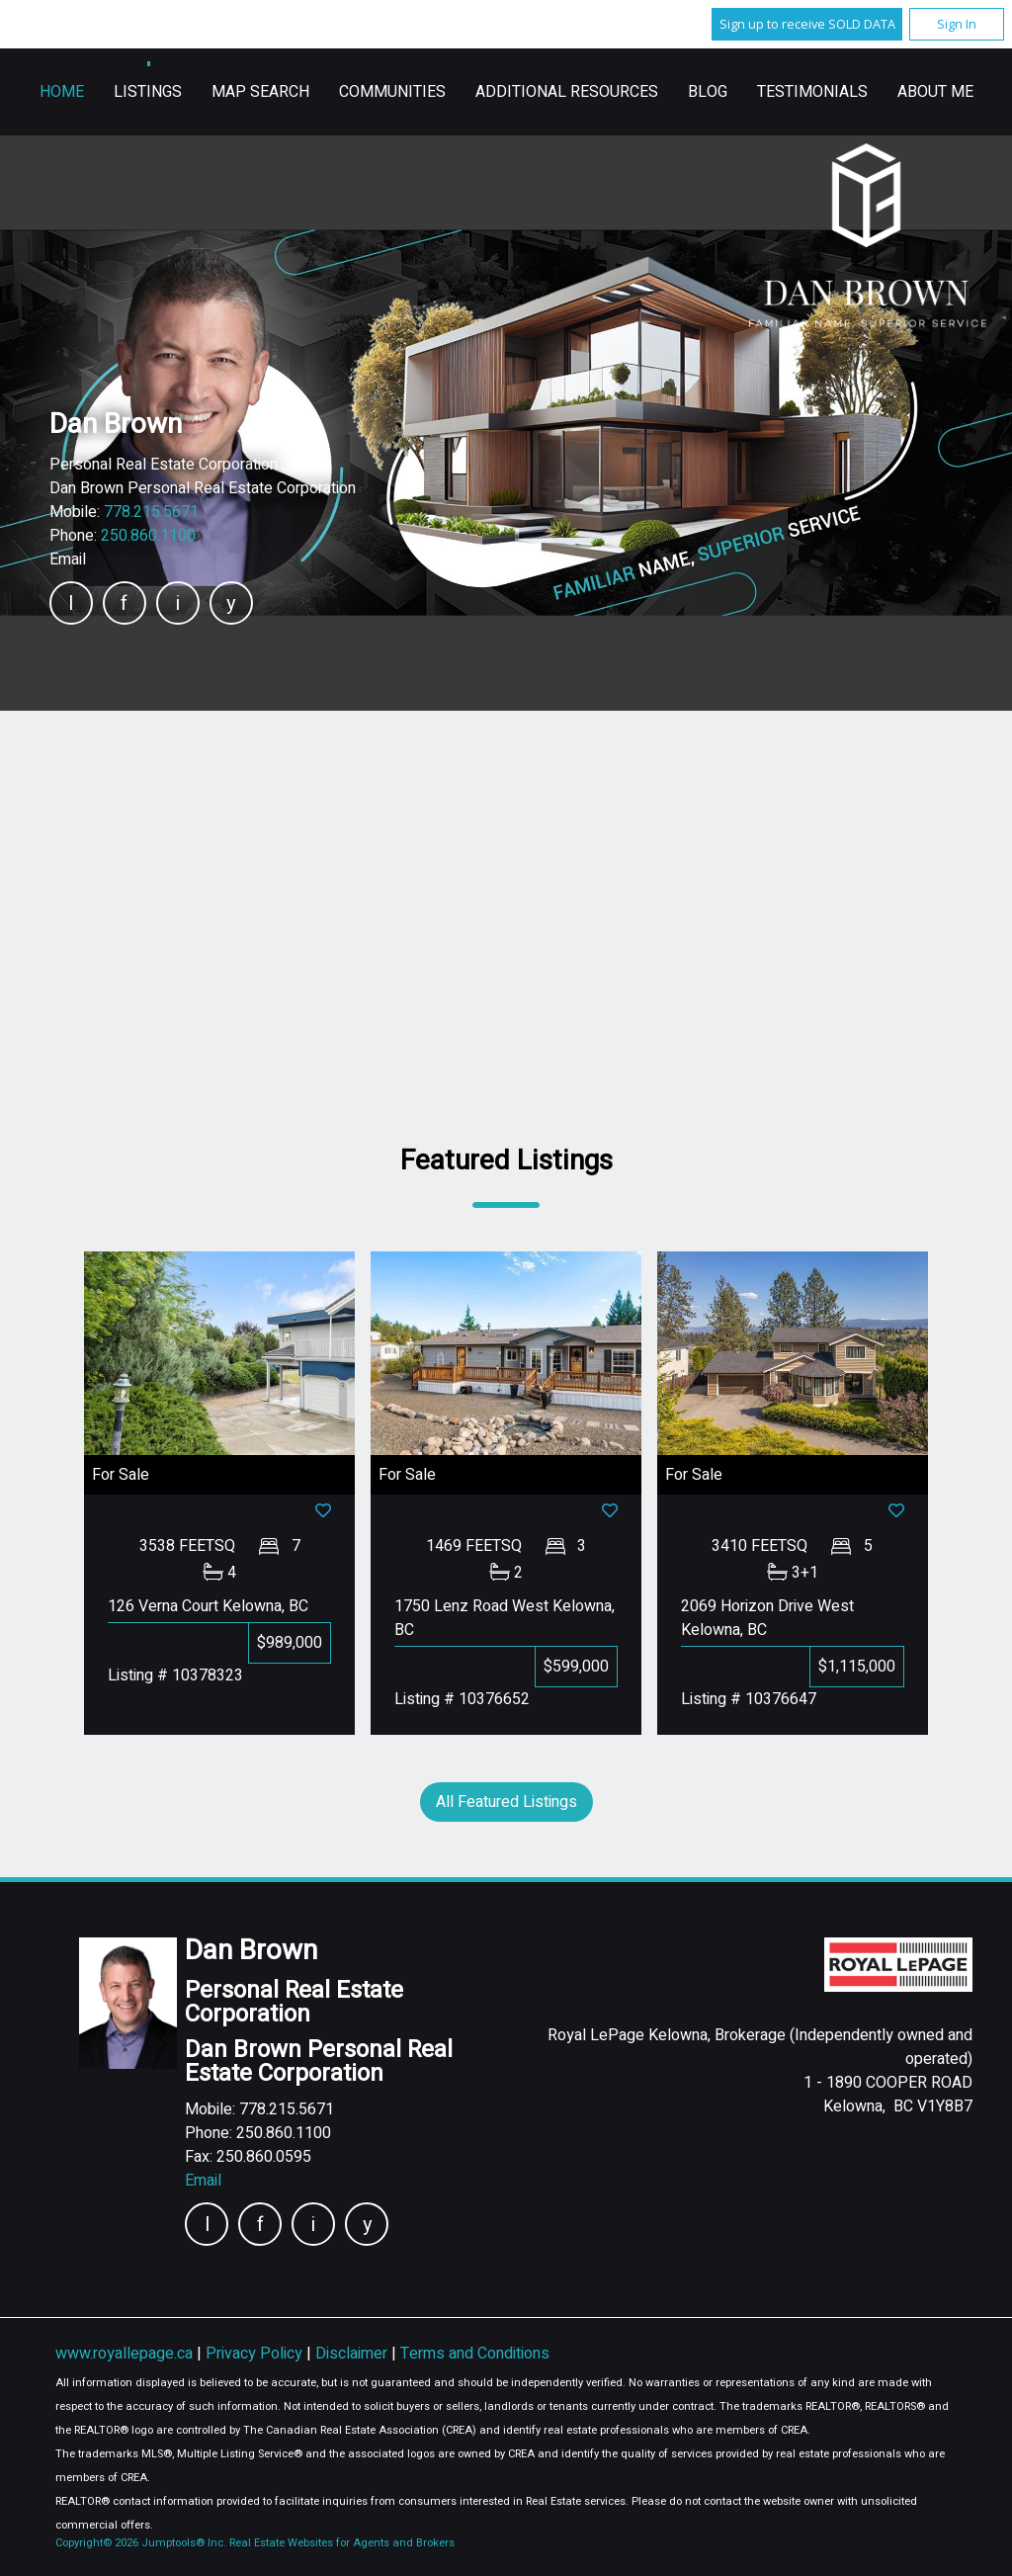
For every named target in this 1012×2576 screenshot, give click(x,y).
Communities (656, 92)
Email (67, 559)
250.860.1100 (148, 536)
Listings (412, 92)
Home (325, 92)
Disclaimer (353, 2353)
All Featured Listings (506, 1802)
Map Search (524, 92)
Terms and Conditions (474, 2353)
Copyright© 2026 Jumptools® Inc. (140, 2542)
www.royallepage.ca (124, 2353)
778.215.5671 (151, 512)
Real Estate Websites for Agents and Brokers (342, 2542)
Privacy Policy (256, 2353)
